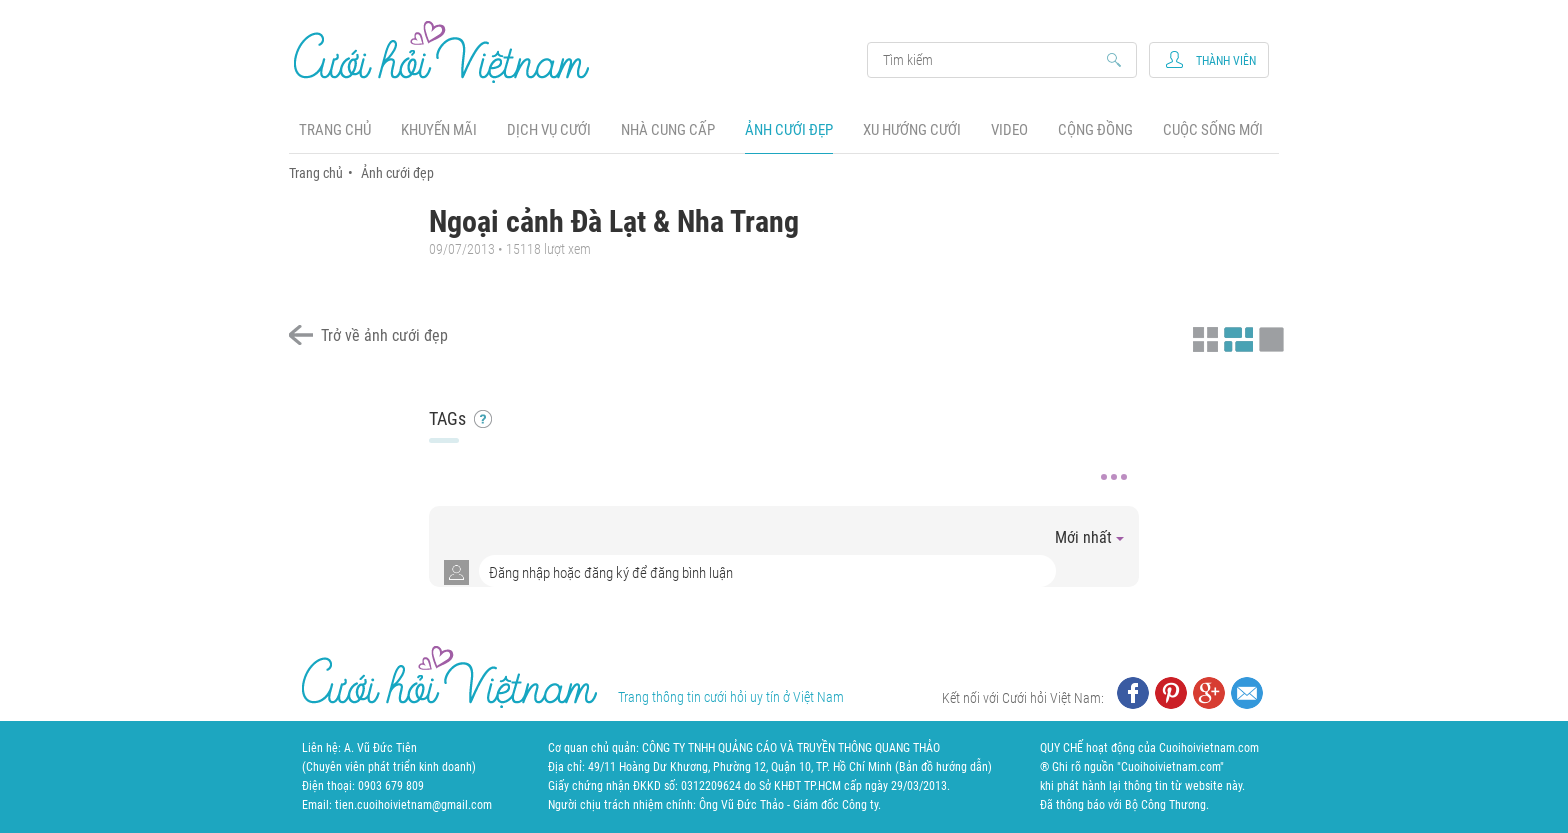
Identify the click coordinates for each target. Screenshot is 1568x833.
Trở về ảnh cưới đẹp (384, 335)
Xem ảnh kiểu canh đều (1236, 337)
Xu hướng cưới (912, 130)
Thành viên (1226, 61)
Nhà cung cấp (668, 130)
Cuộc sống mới (1213, 130)
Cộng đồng (1095, 130)
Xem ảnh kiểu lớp (1269, 337)
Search (992, 60)
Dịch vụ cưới (549, 130)
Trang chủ (335, 130)
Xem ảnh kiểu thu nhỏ (1203, 337)
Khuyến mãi (439, 130)
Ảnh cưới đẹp (789, 130)
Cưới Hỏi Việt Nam (442, 51)
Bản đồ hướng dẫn (943, 767)
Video (1009, 130)
